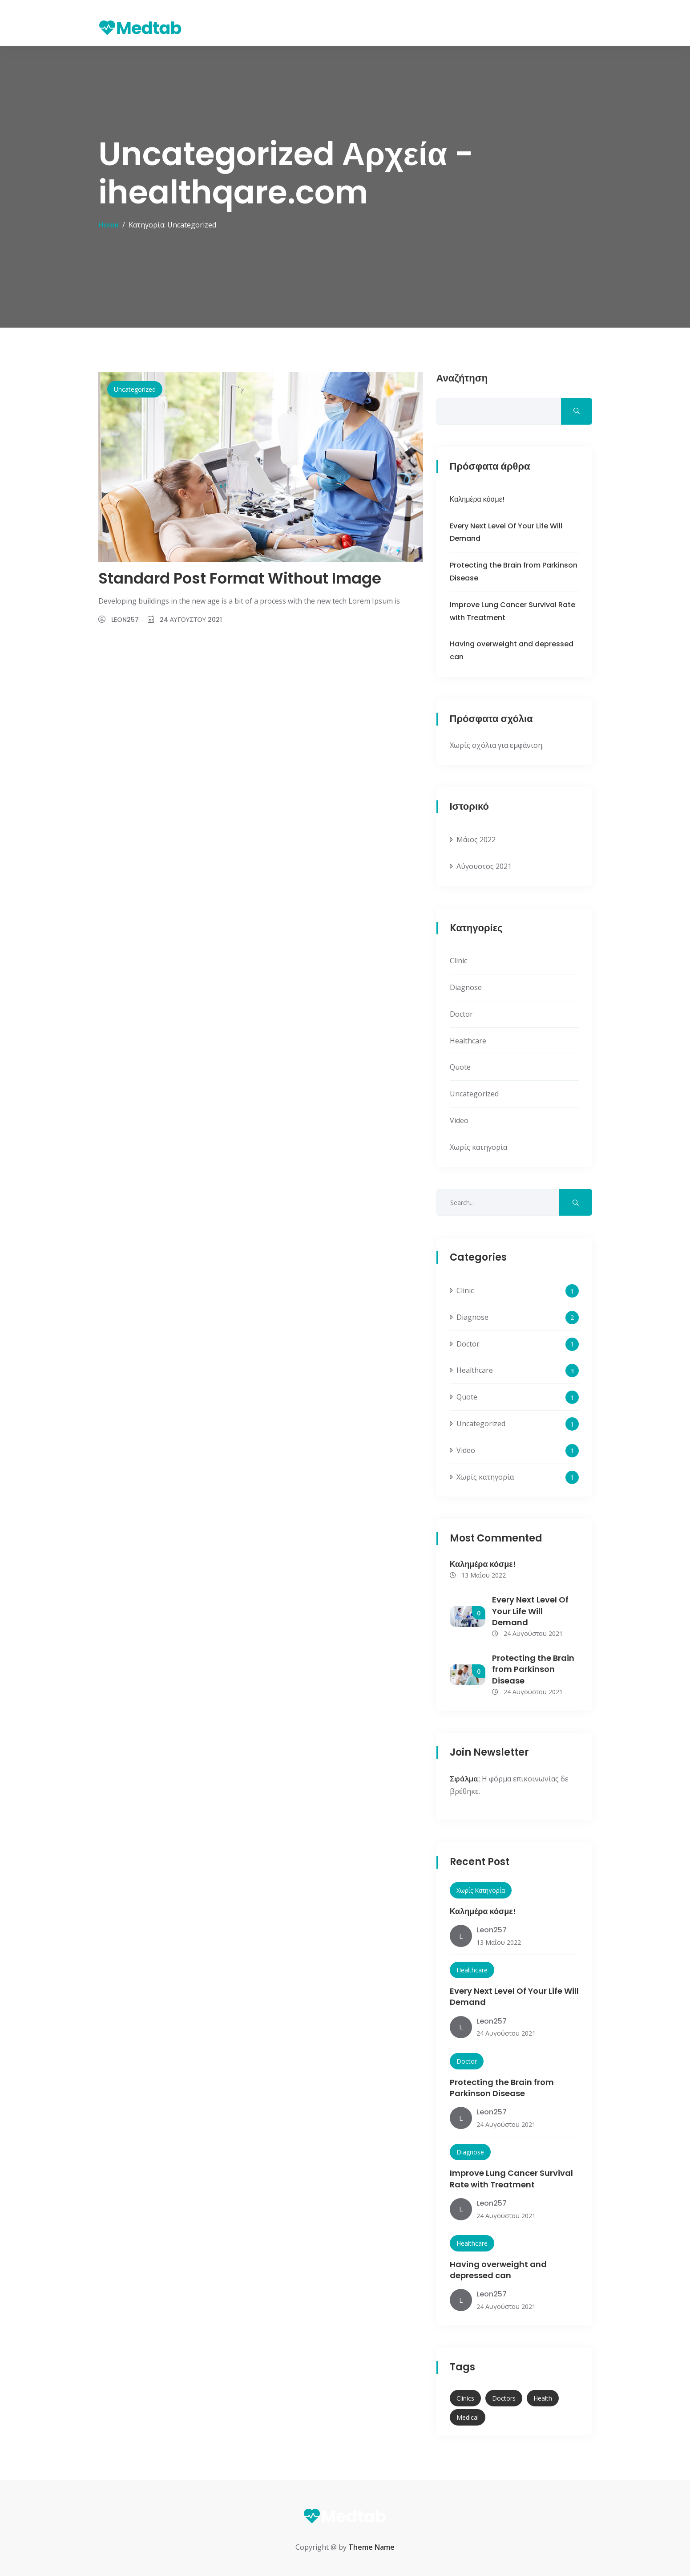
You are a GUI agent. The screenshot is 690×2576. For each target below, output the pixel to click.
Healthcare (468, 1041)
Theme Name (371, 2547)
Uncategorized (135, 389)
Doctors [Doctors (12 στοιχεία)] (504, 2398)
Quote (460, 1067)
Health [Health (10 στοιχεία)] (542, 2398)
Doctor (461, 1014)
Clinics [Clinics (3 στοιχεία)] (465, 2398)
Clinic (458, 960)
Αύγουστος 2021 (484, 866)
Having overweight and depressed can (498, 2270)
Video (459, 1120)
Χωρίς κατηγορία (478, 1147)
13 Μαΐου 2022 (478, 1575)
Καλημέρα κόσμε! (477, 499)
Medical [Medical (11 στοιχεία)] (467, 2417)
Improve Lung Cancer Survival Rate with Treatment (511, 2178)
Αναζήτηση (462, 378)
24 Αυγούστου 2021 (191, 619)
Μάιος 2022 (476, 839)
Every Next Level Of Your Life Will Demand (530, 1610)
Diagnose (466, 987)
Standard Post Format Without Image (239, 578)
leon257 (125, 619)
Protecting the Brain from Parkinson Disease (533, 1669)
